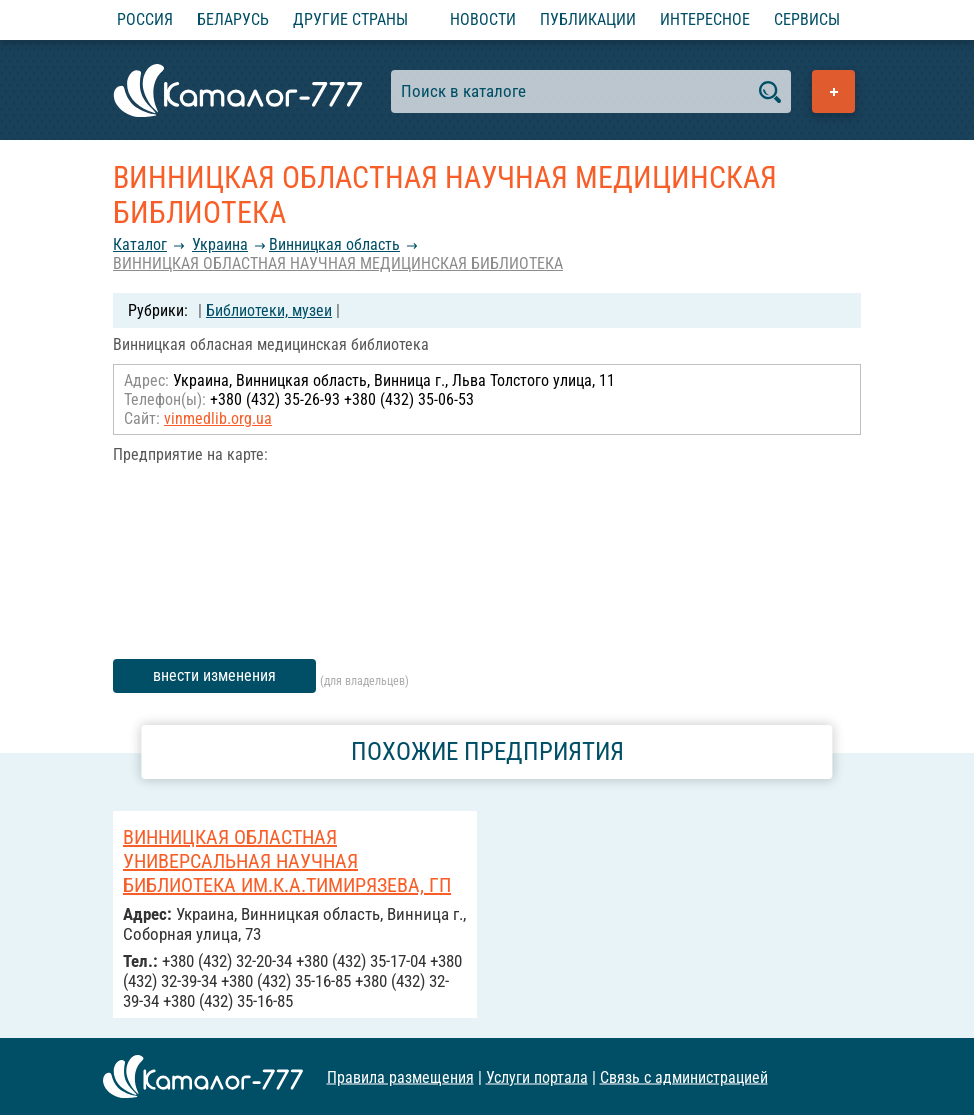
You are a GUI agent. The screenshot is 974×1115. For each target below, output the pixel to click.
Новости (483, 19)
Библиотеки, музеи (269, 310)
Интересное (705, 19)
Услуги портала (537, 1076)
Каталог (140, 244)
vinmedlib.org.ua (218, 418)
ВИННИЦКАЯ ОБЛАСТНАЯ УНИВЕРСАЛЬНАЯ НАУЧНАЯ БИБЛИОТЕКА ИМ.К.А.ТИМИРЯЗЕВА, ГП (287, 861)
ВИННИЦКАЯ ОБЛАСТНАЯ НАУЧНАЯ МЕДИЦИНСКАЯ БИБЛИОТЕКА (338, 263)
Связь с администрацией (684, 1076)
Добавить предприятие (833, 91)
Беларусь (233, 19)
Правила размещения (400, 1076)
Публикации (588, 19)
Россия (145, 19)
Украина (220, 244)
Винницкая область (334, 244)
